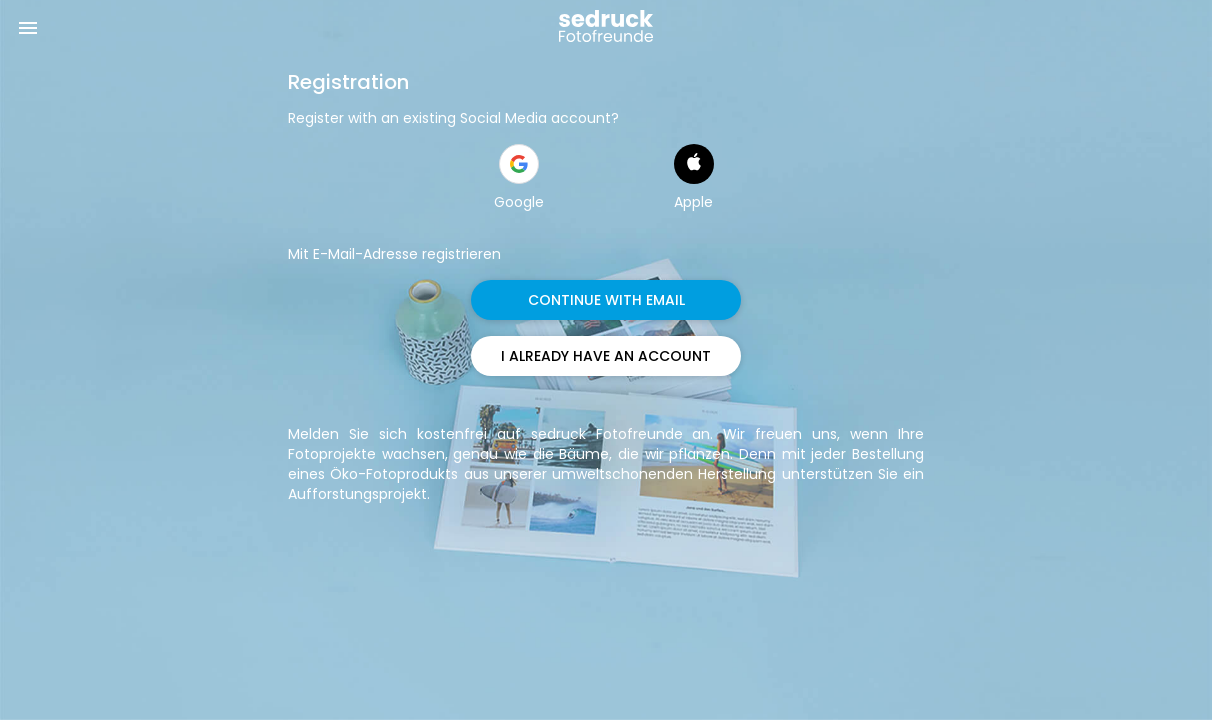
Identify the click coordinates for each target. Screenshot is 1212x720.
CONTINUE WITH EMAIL (606, 300)
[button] (519, 164)
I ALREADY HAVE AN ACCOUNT (606, 356)
